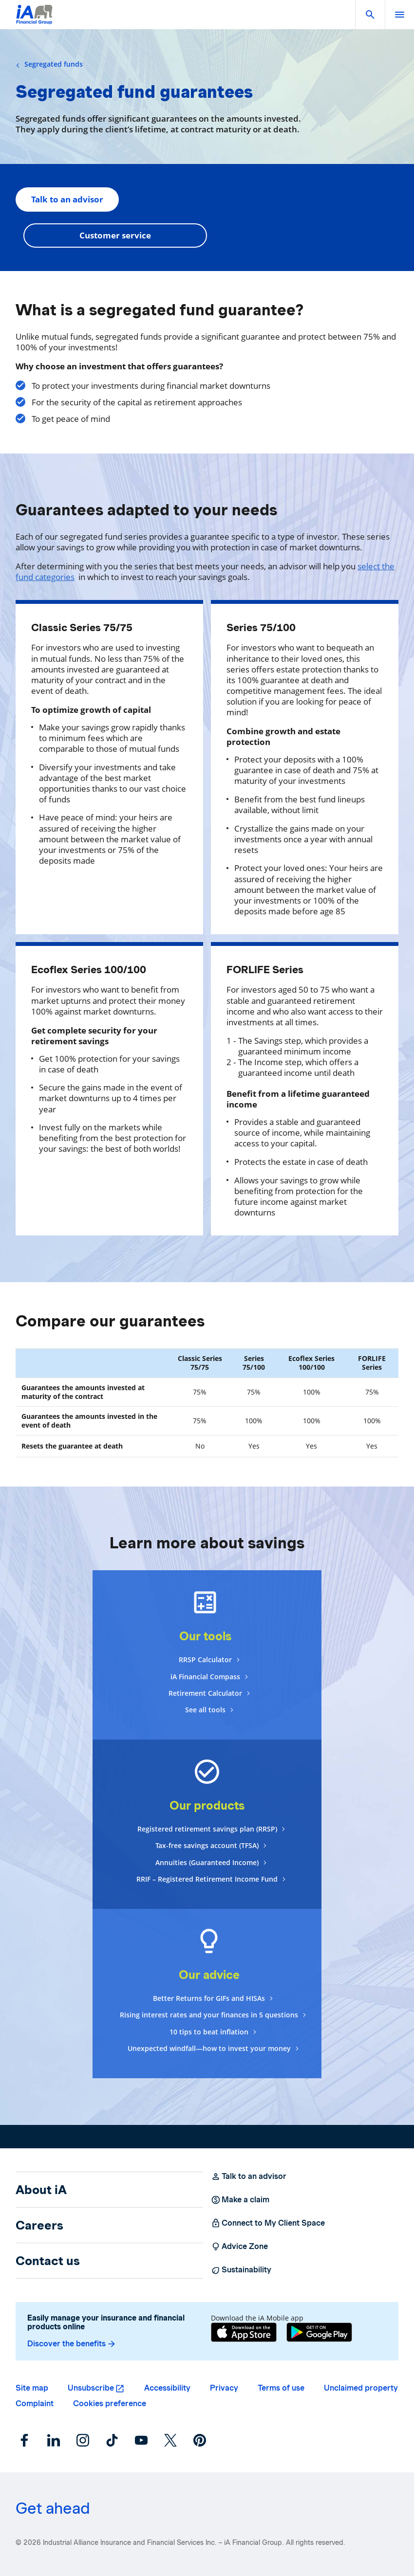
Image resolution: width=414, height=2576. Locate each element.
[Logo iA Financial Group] (34, 20)
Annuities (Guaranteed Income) (207, 1862)
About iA (41, 2189)
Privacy (224, 2388)
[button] (370, 14)
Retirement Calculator (205, 1693)
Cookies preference (109, 2403)
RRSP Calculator (205, 1659)
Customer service (115, 235)
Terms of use (281, 2388)
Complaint (35, 2403)
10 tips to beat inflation (208, 2031)
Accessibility (167, 2388)
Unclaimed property (361, 2388)
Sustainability (241, 2270)
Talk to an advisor (67, 199)
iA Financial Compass (205, 1676)
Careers (39, 2225)
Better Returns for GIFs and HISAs (209, 1998)
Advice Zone (239, 2246)
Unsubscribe (91, 2388)
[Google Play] (319, 2332)
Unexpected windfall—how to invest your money (209, 2048)
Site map (32, 2388)
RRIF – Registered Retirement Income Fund (207, 1879)
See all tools (205, 1709)
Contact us (48, 2261)
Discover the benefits (71, 2344)
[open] (399, 14)
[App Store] (244, 2332)
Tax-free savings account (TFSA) (207, 1845)
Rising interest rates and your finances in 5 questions (209, 2014)
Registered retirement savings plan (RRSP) (207, 1828)
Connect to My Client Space (268, 2223)
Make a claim (240, 2200)
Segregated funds (49, 64)
